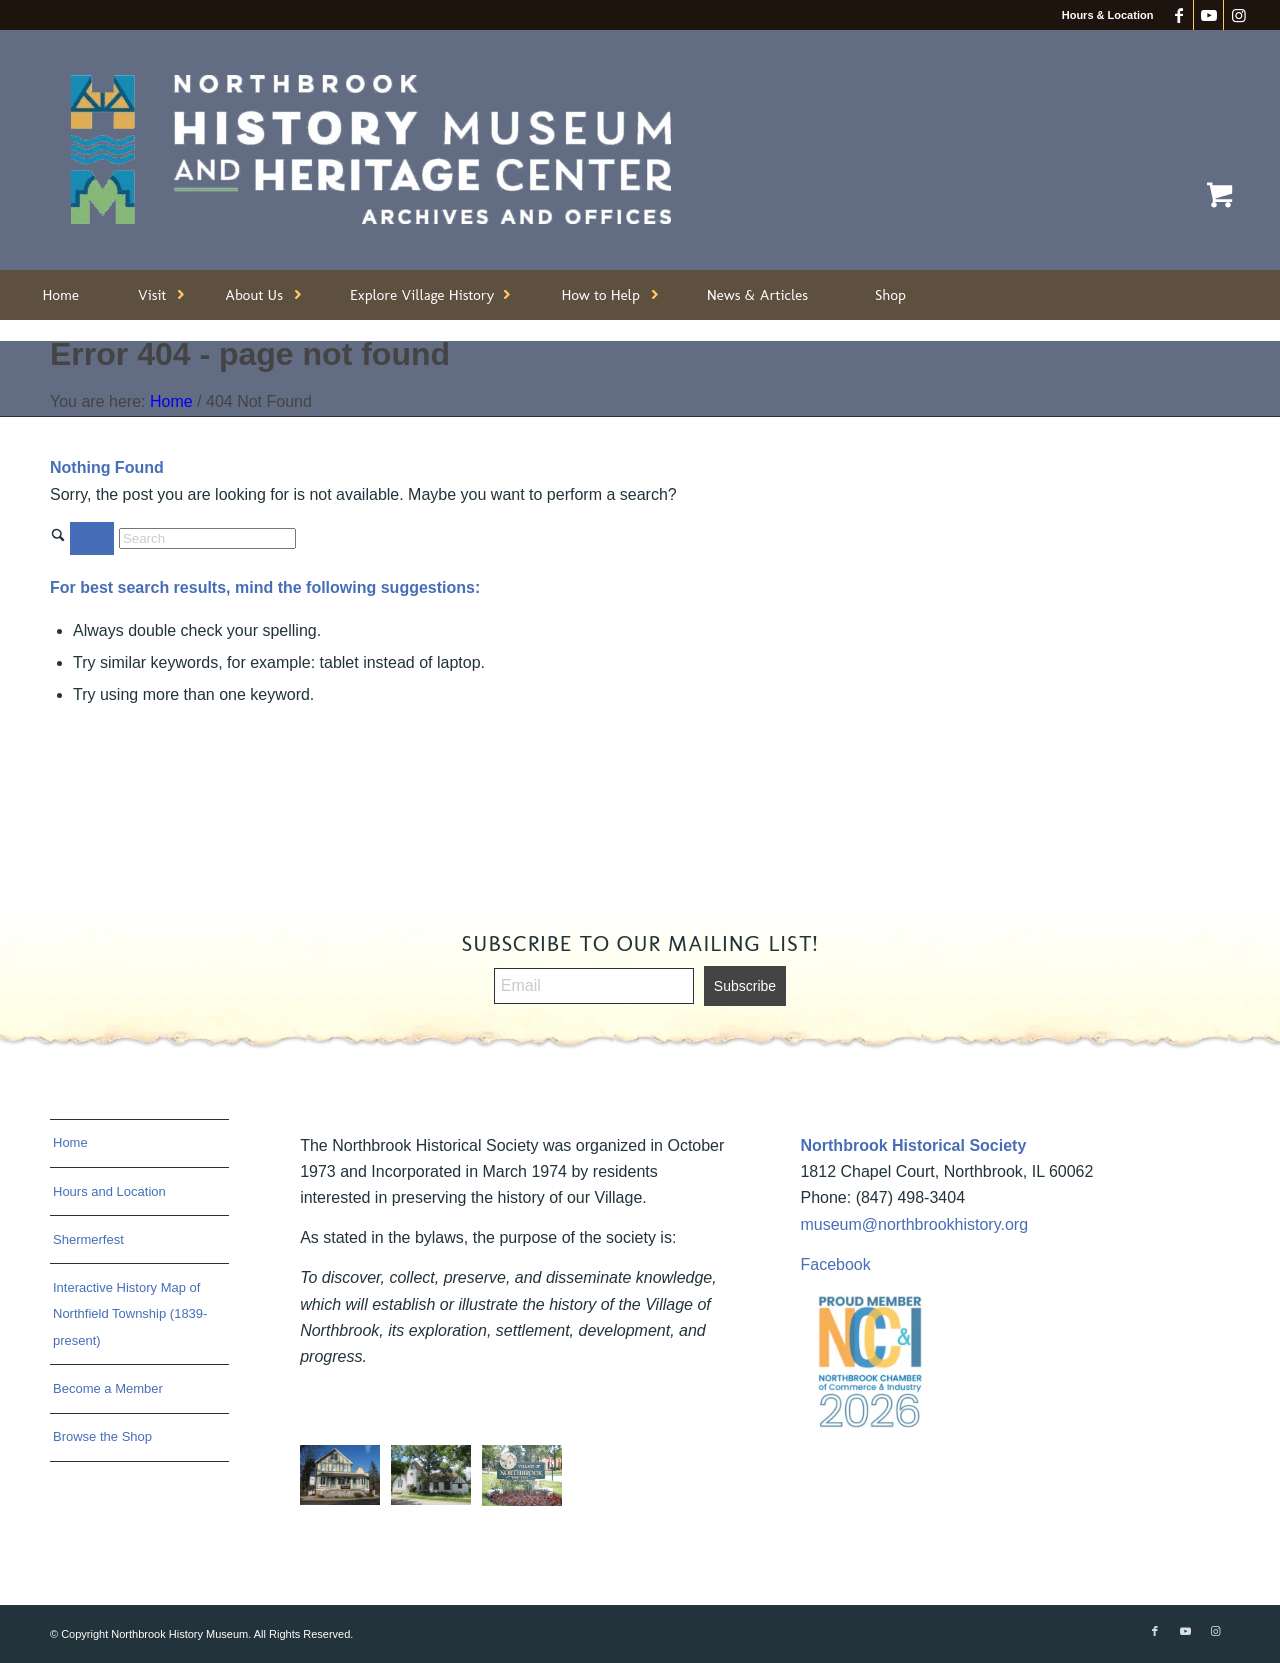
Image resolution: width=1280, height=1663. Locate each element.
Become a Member (108, 1388)
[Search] (207, 538)
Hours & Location (1108, 15)
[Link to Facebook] (1178, 15)
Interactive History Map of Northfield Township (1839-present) (130, 1314)
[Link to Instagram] (1239, 15)
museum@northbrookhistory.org (914, 1224)
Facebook (835, 1264)
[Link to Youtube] (1208, 15)
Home (70, 1142)
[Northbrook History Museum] (371, 150)
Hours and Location (109, 1191)
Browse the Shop (102, 1436)
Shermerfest (88, 1239)
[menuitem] (61, 295)
